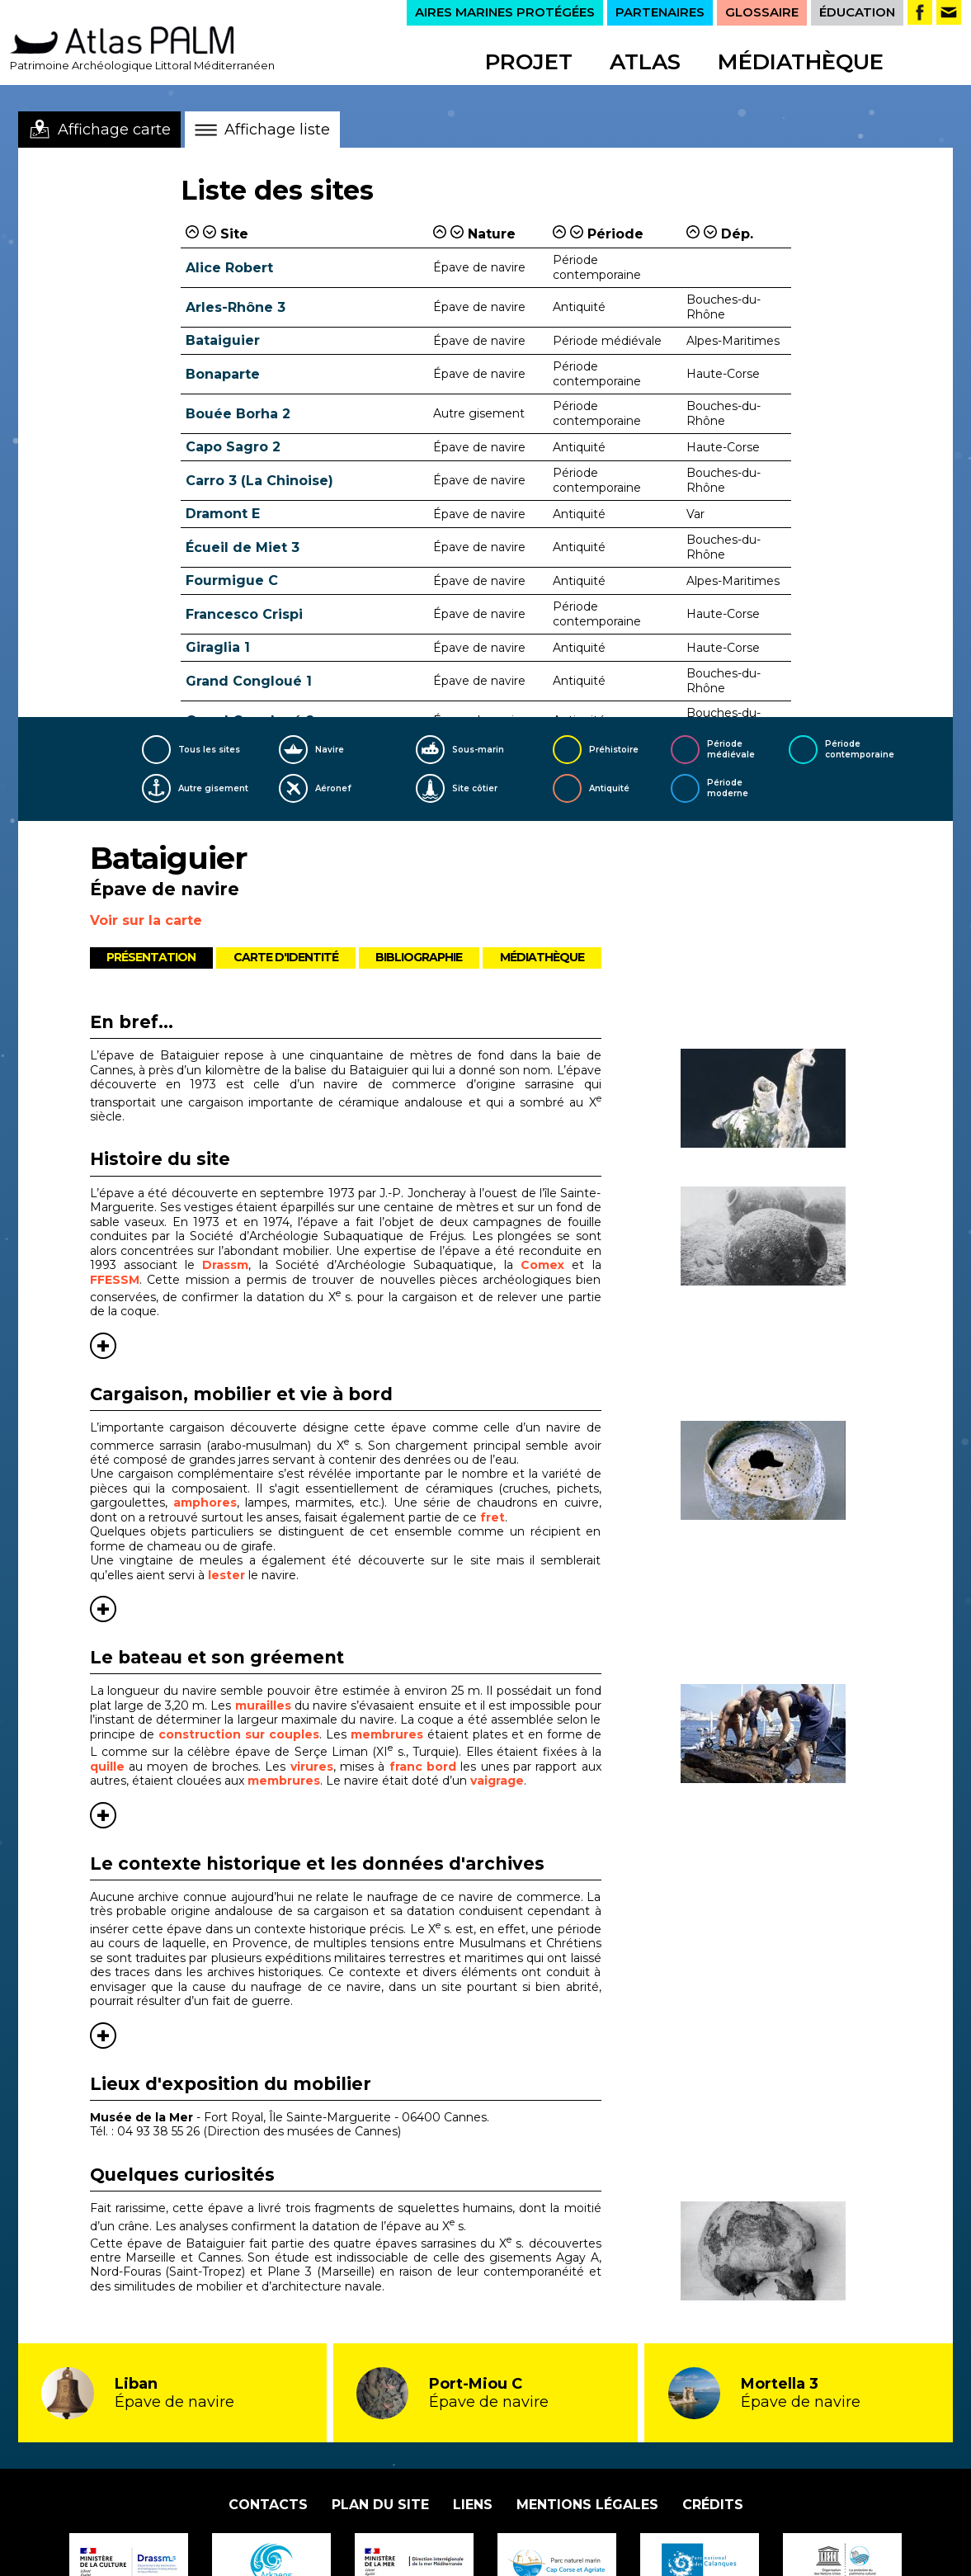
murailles (263, 1705)
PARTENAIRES (660, 12)
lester (226, 1575)
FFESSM (114, 1279)
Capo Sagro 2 (233, 447)
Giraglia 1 (218, 647)
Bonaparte (223, 374)
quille (107, 1766)
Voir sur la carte (146, 920)
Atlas (645, 62)
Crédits (712, 2504)
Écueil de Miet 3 (242, 547)
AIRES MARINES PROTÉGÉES (505, 12)
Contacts (268, 2504)
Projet (529, 62)
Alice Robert (229, 268)
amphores (205, 1502)
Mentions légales (587, 2504)
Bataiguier (223, 340)
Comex (542, 1264)
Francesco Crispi (244, 614)
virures (311, 1766)
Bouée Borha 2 (238, 414)
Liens (473, 2504)
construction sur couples (238, 1734)
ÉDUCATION (857, 12)
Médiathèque (801, 62)
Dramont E (223, 513)
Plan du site (380, 2504)
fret (492, 1517)
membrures (387, 1734)
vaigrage (497, 1780)
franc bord (422, 1766)
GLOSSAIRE (762, 12)
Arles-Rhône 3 (235, 307)
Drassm (225, 1264)
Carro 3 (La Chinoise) (259, 480)
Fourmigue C (232, 580)
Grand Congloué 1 (249, 681)
